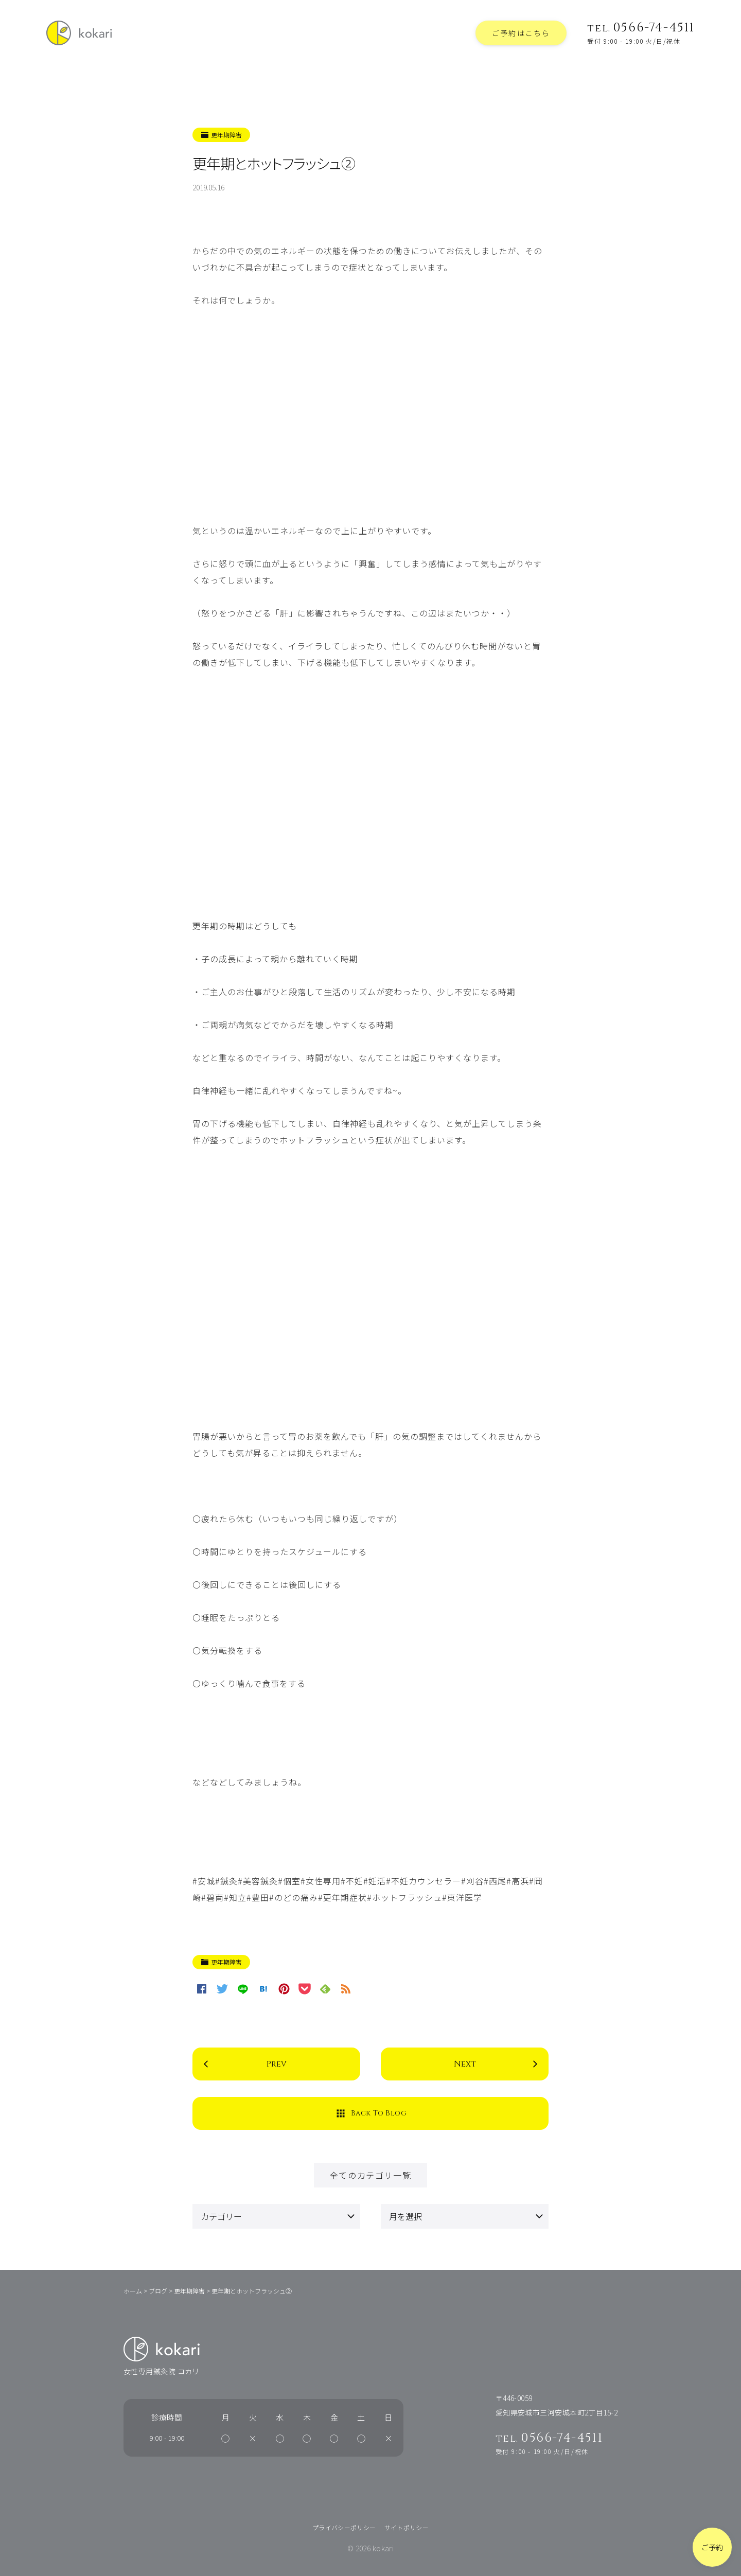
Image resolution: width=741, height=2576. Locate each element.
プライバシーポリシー (344, 2527)
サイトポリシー (406, 2527)
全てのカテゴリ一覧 (370, 2175)
